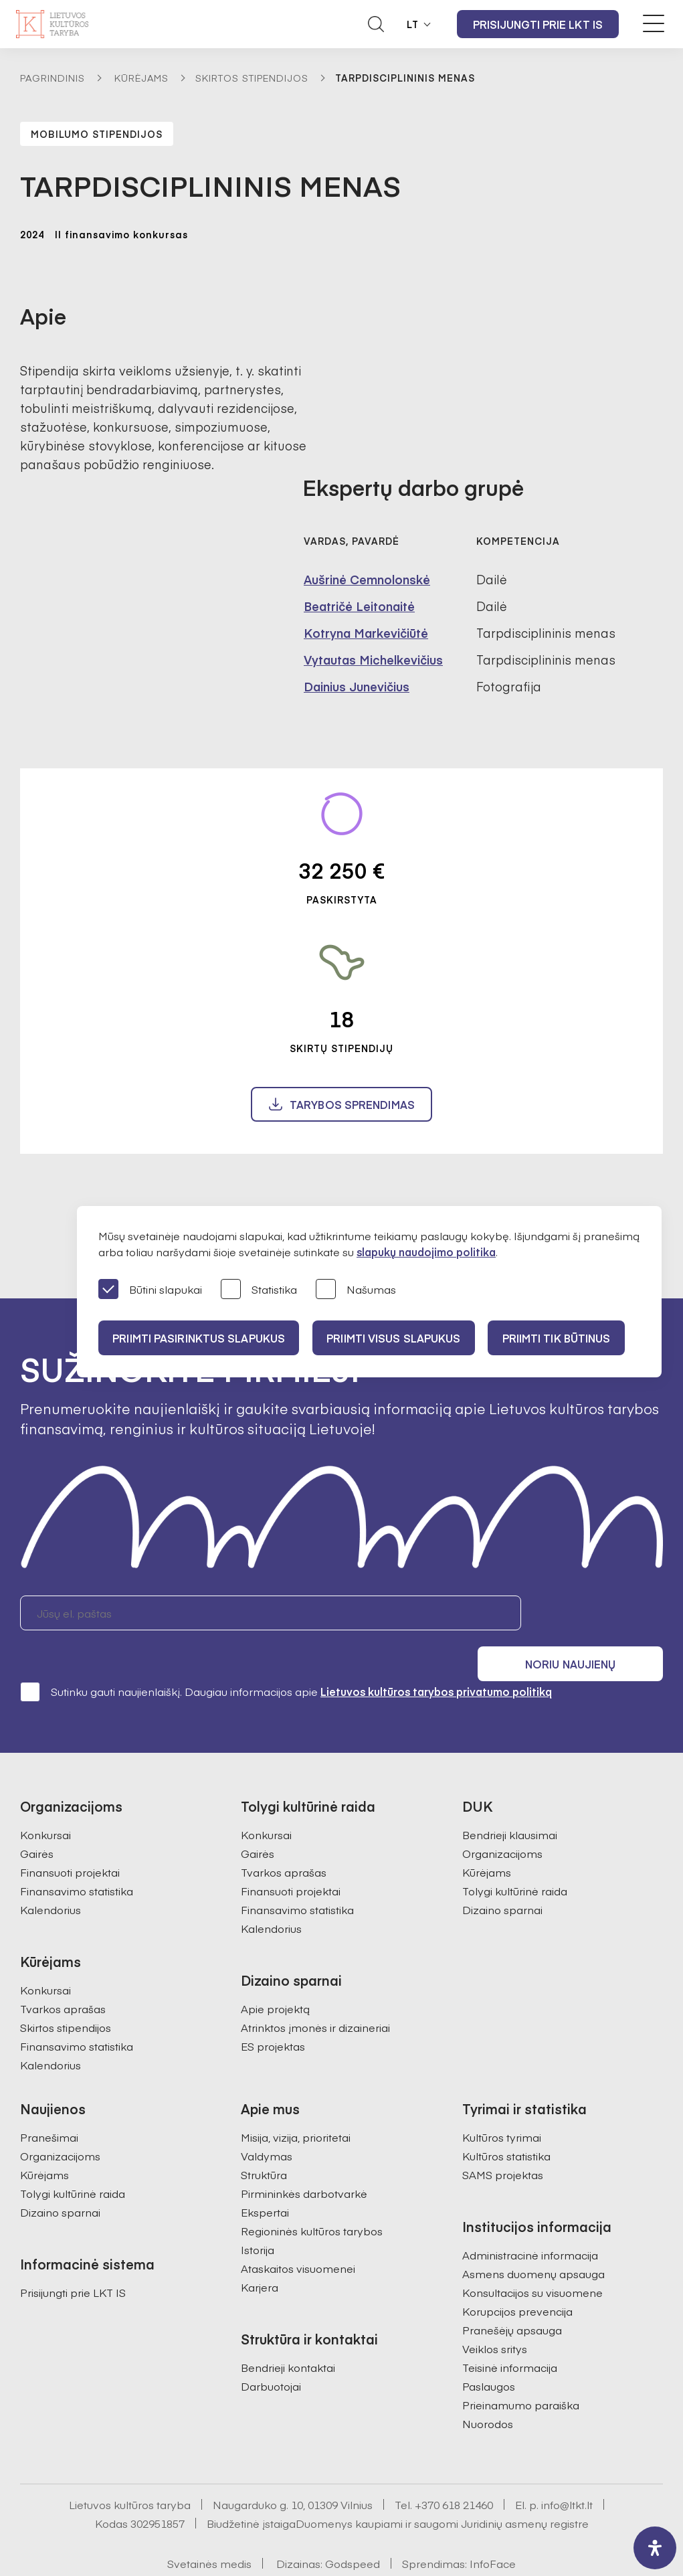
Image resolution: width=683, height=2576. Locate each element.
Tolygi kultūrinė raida (514, 1854)
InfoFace (493, 2526)
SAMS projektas (502, 2137)
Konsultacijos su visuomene (532, 2255)
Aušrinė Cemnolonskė (367, 579)
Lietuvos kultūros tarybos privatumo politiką (436, 1654)
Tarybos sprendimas (352, 1104)
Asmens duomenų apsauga (533, 2236)
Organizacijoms (502, 1816)
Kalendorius (50, 1872)
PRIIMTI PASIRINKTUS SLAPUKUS (200, 1337)
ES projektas (273, 2009)
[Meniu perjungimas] (653, 23)
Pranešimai (49, 2100)
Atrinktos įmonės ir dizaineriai (315, 1990)
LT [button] (413, 24)
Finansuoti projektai (70, 1835)
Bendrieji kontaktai (288, 2330)
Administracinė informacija (530, 2218)
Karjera (259, 2250)
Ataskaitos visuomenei (298, 2231)
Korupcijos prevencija (517, 2274)
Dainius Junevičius (356, 686)
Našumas (356, 1290)
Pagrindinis (52, 77)
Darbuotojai (271, 2349)
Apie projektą (275, 1971)
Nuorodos (487, 2386)
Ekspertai (265, 2175)
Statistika (259, 1290)
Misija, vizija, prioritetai (296, 2100)
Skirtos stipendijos (251, 77)
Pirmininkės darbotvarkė (304, 2156)
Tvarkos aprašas (63, 1971)
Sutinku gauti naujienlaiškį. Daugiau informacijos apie (286, 1654)
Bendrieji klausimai (509, 1797)
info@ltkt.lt (567, 2467)
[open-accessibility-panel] (654, 2547)
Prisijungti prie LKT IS (538, 24)
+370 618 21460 (454, 2467)
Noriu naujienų (599, 1613)
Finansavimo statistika (76, 1854)
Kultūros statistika (506, 2119)
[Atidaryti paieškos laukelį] (376, 24)
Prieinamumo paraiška (520, 2367)
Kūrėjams (141, 77)
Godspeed (352, 2526)
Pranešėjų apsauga (512, 2293)
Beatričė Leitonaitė (359, 606)
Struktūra (264, 2137)
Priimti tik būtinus (568, 1337)
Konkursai (45, 1797)
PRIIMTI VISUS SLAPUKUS (401, 1337)
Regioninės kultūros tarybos (312, 2193)
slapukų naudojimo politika (426, 1251)
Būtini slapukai (150, 1290)
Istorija (257, 2212)
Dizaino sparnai (502, 1872)
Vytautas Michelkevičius (373, 659)
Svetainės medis (209, 2526)
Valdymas (266, 2119)
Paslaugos (488, 2349)
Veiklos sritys (494, 2311)
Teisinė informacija (509, 2330)
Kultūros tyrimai (501, 2100)
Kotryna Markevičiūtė (366, 632)
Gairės (37, 1816)
